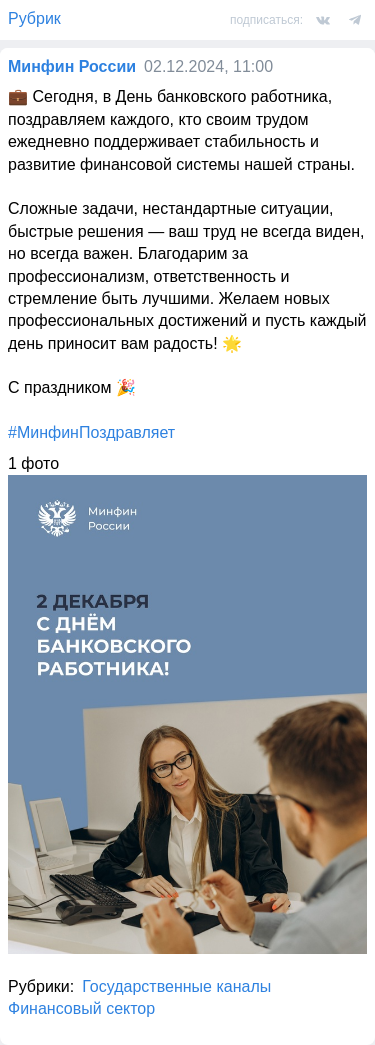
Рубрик (34, 18)
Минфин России (72, 66)
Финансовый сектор (81, 1008)
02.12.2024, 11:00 (208, 66)
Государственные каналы (176, 986)
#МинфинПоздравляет (91, 432)
